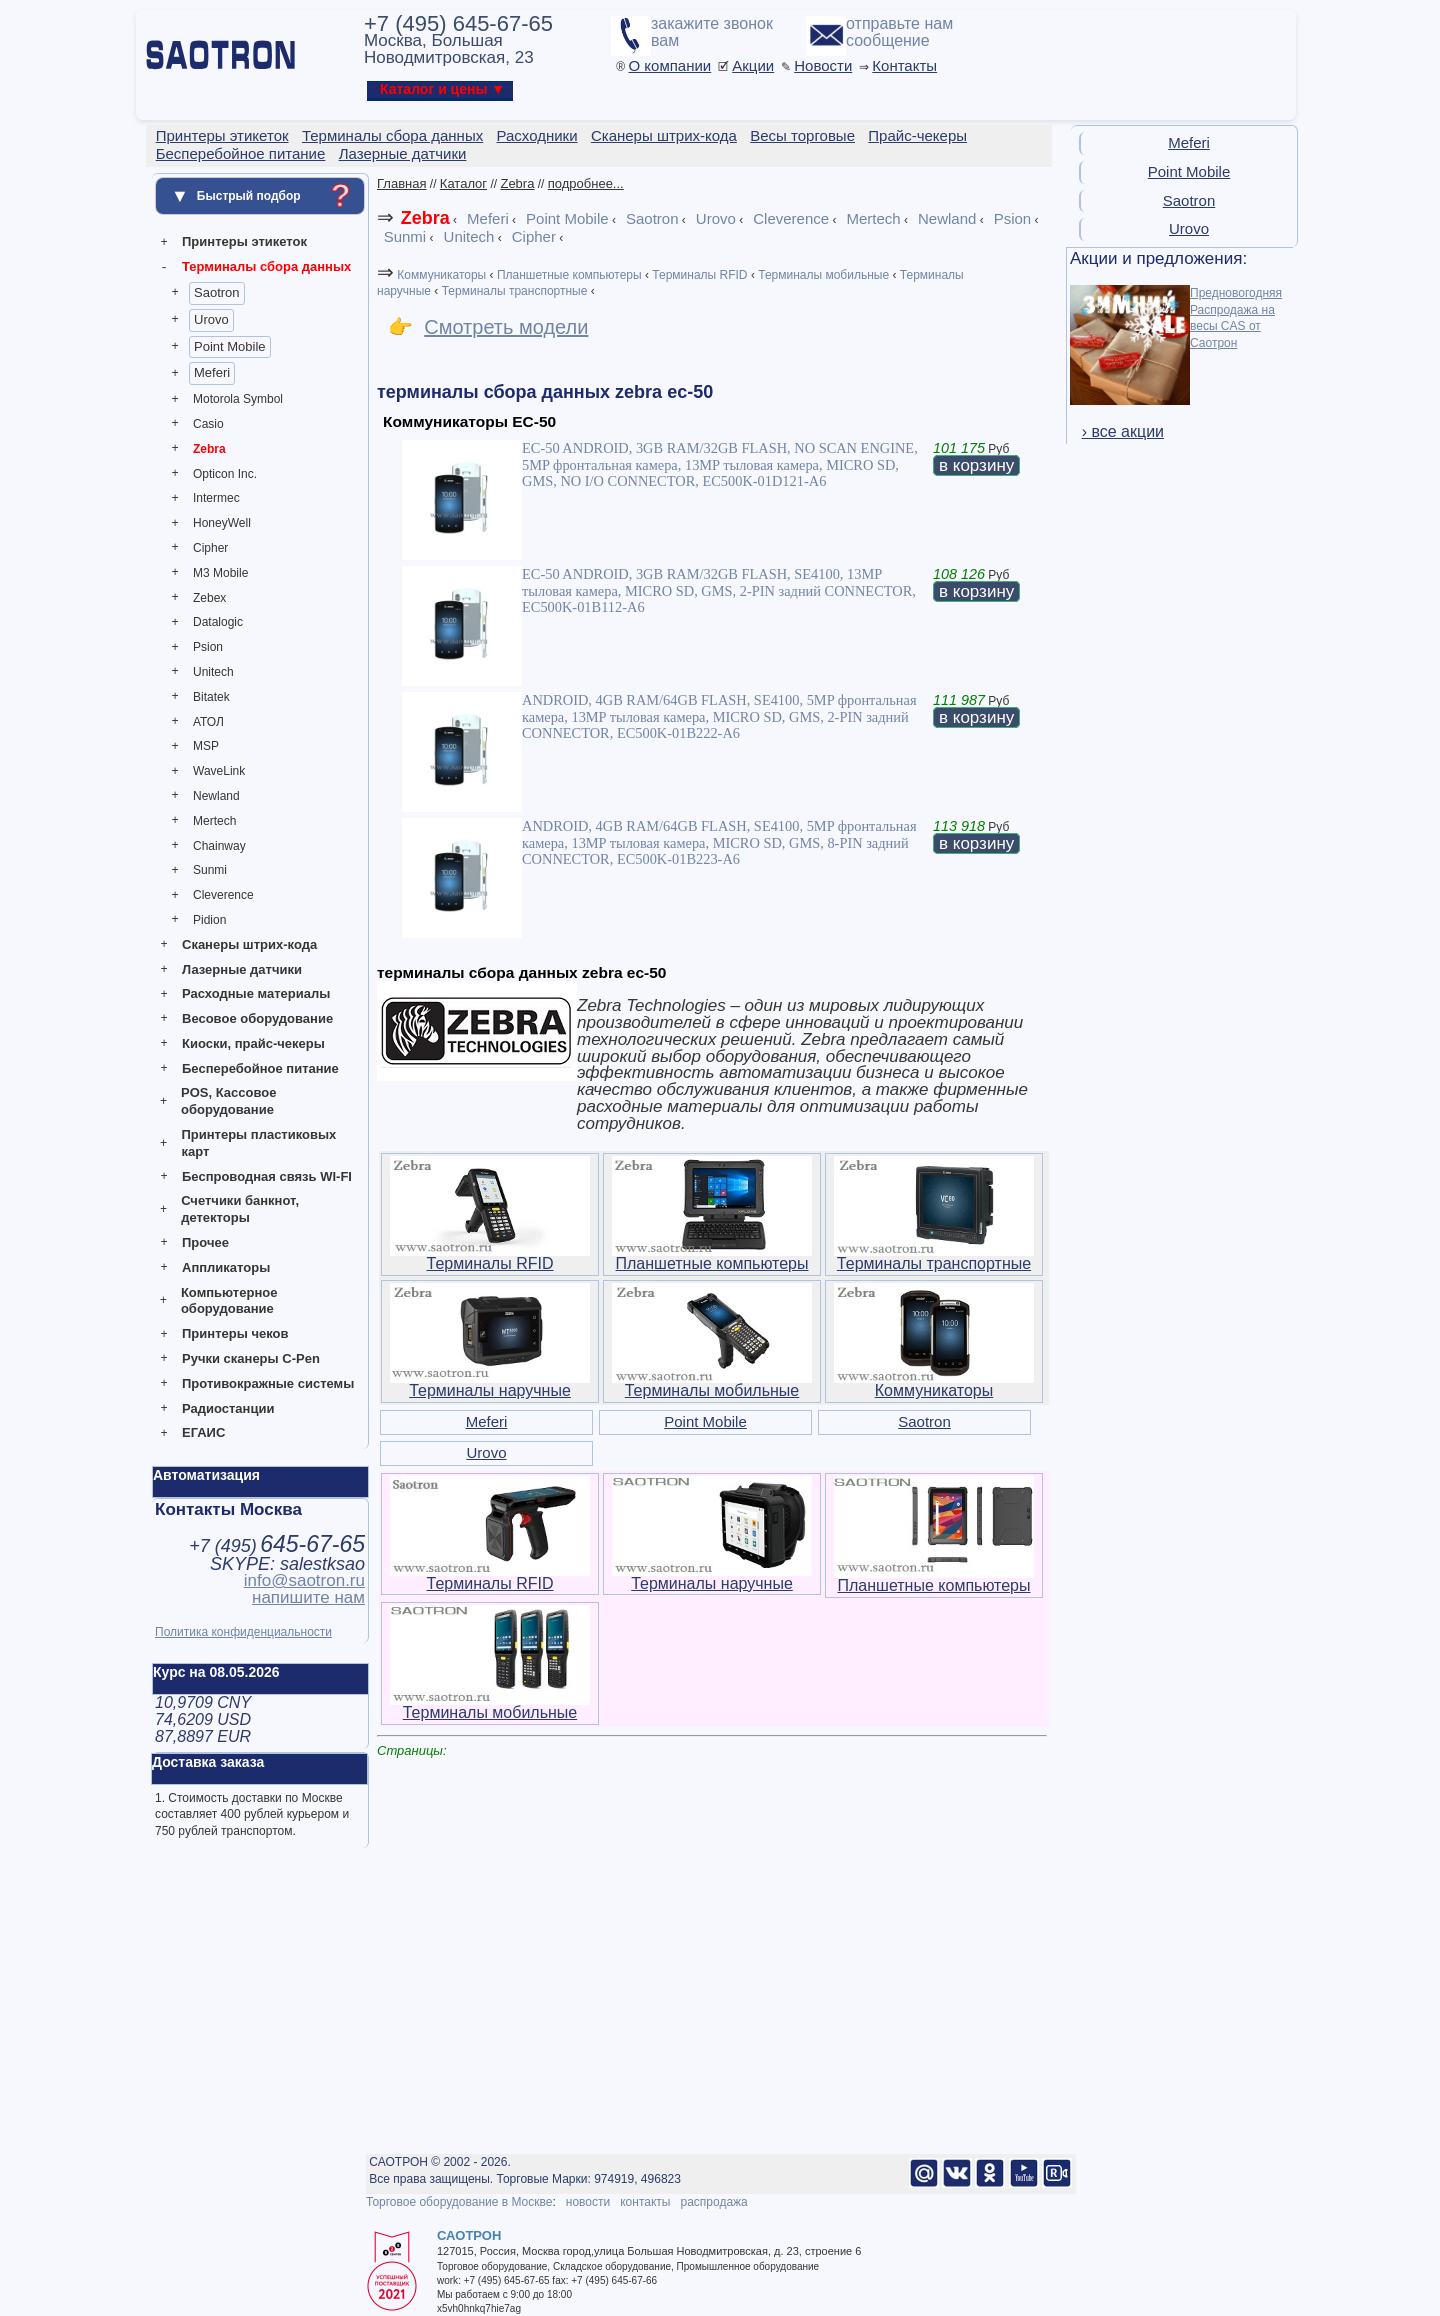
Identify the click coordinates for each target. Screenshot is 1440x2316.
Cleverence (223, 895)
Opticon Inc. (225, 474)
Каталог (463, 183)
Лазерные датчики (242, 969)
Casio (208, 424)
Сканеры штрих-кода (249, 944)
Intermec (216, 498)
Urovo (211, 319)
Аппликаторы (226, 1267)
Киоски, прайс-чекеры (253, 1043)
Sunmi (210, 870)
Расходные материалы (256, 993)
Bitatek (211, 697)
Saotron (217, 292)
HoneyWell (222, 523)
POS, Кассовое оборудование (228, 1101)
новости (588, 2202)
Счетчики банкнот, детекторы (240, 1209)
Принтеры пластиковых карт (258, 1143)
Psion (208, 647)
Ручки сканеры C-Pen (251, 1358)
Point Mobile (230, 346)
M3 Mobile (220, 573)
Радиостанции (228, 1408)
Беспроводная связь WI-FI (267, 1176)
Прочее (205, 1242)
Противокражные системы (268, 1383)
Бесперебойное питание (260, 1068)
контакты (645, 2202)
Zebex (209, 598)
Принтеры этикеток (244, 241)
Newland (216, 796)
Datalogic (218, 622)
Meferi (212, 372)
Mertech (214, 821)
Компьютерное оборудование (229, 1301)
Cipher (210, 548)
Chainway (219, 846)
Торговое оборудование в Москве (459, 2202)
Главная (401, 183)
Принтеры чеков (235, 1333)
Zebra (209, 449)
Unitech (213, 672)
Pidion (209, 920)
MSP (206, 746)
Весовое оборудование (257, 1018)
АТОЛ (208, 722)
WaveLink (219, 771)
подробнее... (586, 183)
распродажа (713, 2202)
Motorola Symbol (238, 399)
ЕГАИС (203, 1432)
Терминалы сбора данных (266, 266)
